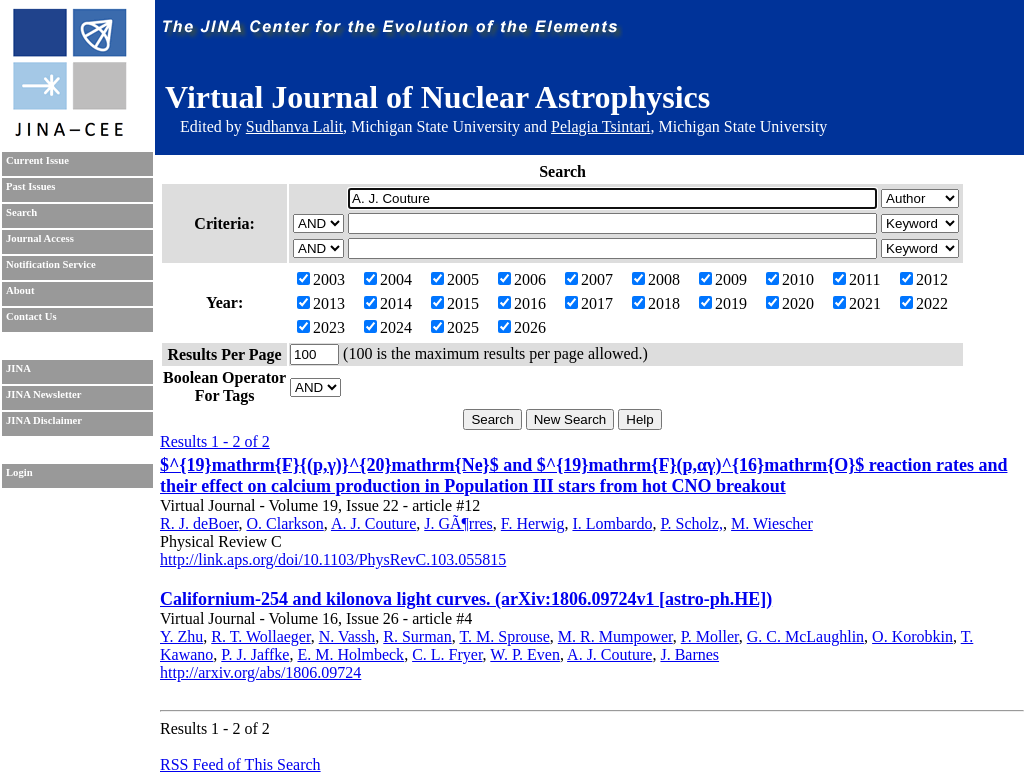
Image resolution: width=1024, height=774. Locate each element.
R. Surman (417, 636)
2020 (790, 303)
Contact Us (31, 316)
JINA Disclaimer (44, 420)
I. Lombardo (612, 523)
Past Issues (30, 186)
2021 (857, 303)
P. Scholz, (691, 523)
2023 (321, 327)
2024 (388, 327)
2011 (856, 279)
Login (19, 472)
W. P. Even (525, 654)
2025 (455, 327)
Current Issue (37, 160)
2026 (522, 327)
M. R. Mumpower (615, 636)
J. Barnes (689, 654)
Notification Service (51, 264)
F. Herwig (533, 523)
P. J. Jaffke (255, 654)
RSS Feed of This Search (240, 764)
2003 (321, 279)
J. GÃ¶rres (458, 523)
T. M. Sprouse (504, 636)
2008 (656, 279)
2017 (589, 303)
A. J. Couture (373, 523)
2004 (388, 279)
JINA (18, 368)
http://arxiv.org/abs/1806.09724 (260, 672)
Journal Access (40, 238)
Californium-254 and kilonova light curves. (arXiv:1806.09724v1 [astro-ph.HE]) (466, 599)
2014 (388, 303)
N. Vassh (347, 636)
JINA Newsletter (43, 394)
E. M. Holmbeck (350, 654)
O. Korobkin (912, 636)
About (20, 290)
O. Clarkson (284, 523)
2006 (522, 279)
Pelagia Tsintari (600, 126)
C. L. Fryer (447, 654)
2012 (924, 279)
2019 (723, 303)
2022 (924, 303)
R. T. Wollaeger (260, 636)
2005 (455, 279)
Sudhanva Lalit (294, 126)
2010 (790, 279)
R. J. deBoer (199, 523)
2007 (589, 279)
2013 (321, 303)
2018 (656, 303)
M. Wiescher (772, 523)
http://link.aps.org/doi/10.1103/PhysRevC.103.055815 (333, 559)
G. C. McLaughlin (805, 636)
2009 (723, 279)
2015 (455, 303)
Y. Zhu (181, 636)
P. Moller (710, 636)
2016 (522, 303)
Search (21, 212)
